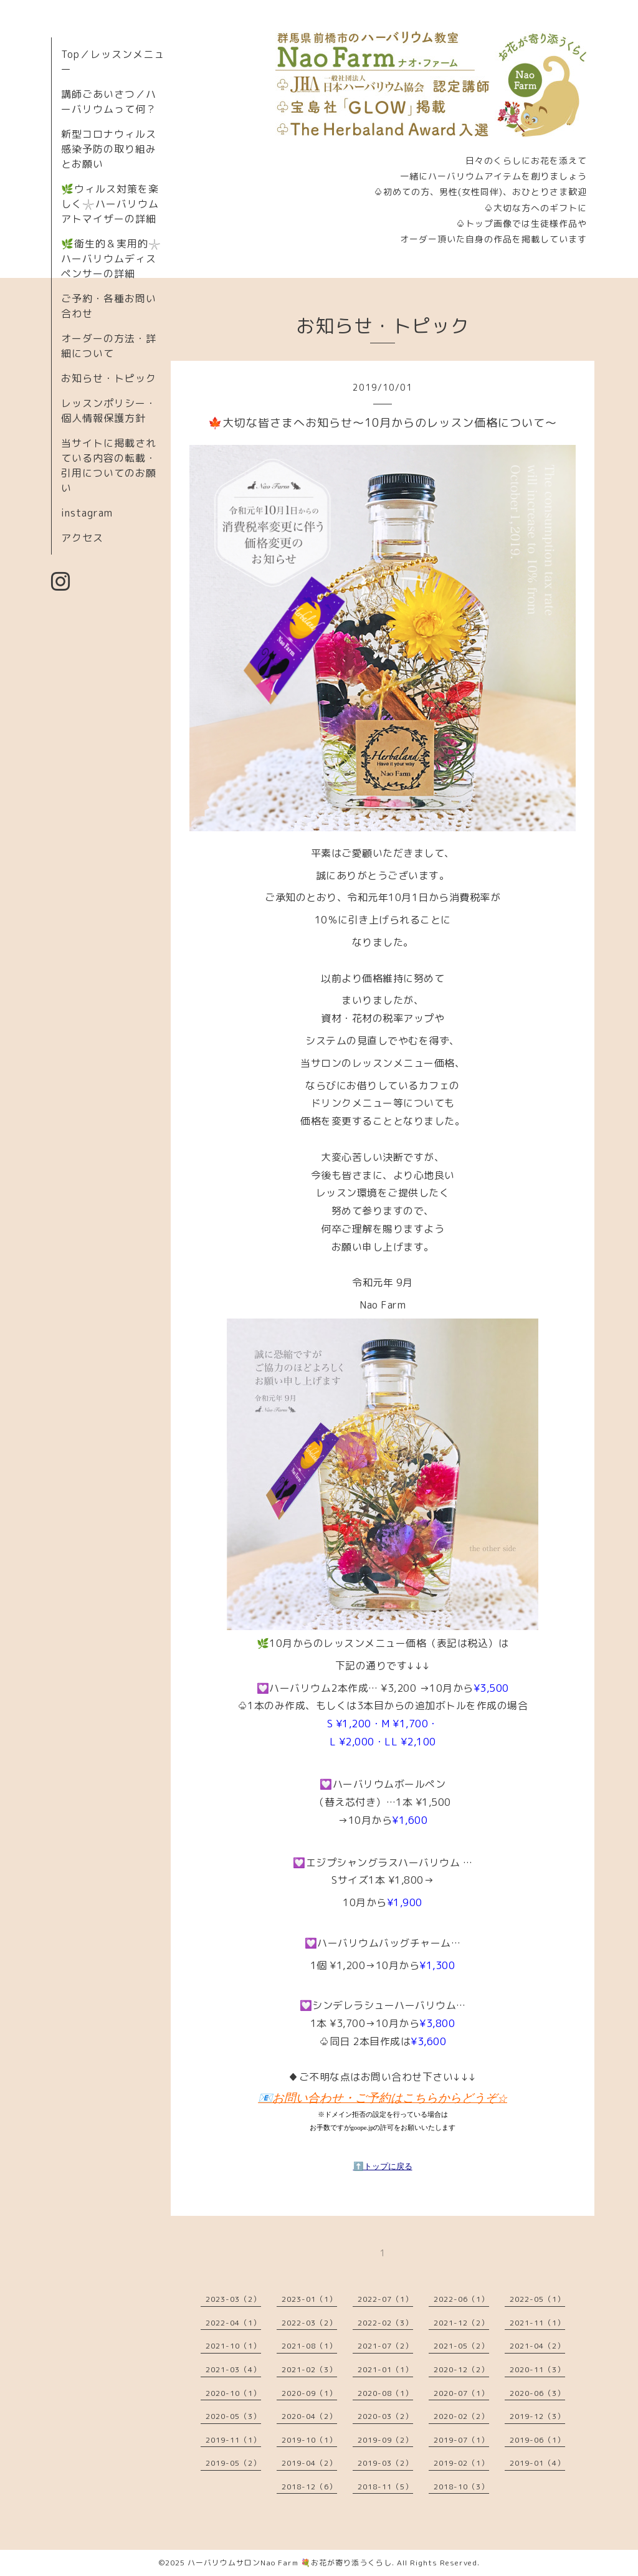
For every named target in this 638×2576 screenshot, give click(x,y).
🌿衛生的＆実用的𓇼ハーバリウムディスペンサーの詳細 (111, 258)
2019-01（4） (537, 2463)
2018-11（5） (385, 2486)
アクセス (82, 538)
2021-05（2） (461, 2345)
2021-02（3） (309, 2369)
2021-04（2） (537, 2345)
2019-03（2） (385, 2463)
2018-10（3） (461, 2486)
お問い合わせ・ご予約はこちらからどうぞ (389, 2097)
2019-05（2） (233, 2463)
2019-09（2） (385, 2440)
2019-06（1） (537, 2440)
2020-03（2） (385, 2416)
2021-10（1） (233, 2345)
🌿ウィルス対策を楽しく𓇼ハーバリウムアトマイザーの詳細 (110, 204)
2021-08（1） (309, 2345)
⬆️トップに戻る (382, 2166)
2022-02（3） (385, 2322)
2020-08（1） (385, 2393)
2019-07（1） (461, 2440)
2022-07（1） (385, 2299)
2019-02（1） (461, 2463)
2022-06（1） (461, 2299)
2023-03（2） (233, 2299)
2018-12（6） (309, 2486)
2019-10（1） (309, 2440)
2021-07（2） (385, 2345)
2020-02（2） (461, 2416)
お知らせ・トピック (108, 378)
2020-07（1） (461, 2393)
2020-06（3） (537, 2393)
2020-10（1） (233, 2393)
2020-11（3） (537, 2369)
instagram (87, 513)
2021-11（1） (537, 2322)
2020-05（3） (233, 2416)
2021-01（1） (385, 2369)
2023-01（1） (309, 2299)
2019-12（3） (537, 2416)
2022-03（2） (309, 2322)
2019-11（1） (233, 2440)
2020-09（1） (309, 2393)
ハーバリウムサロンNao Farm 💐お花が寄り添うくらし (290, 2562)
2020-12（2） (461, 2369)
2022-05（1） (537, 2299)
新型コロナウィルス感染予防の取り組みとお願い (108, 149)
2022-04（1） (233, 2322)
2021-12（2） (461, 2322)
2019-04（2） (309, 2463)
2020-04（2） (309, 2416)
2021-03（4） (233, 2369)
